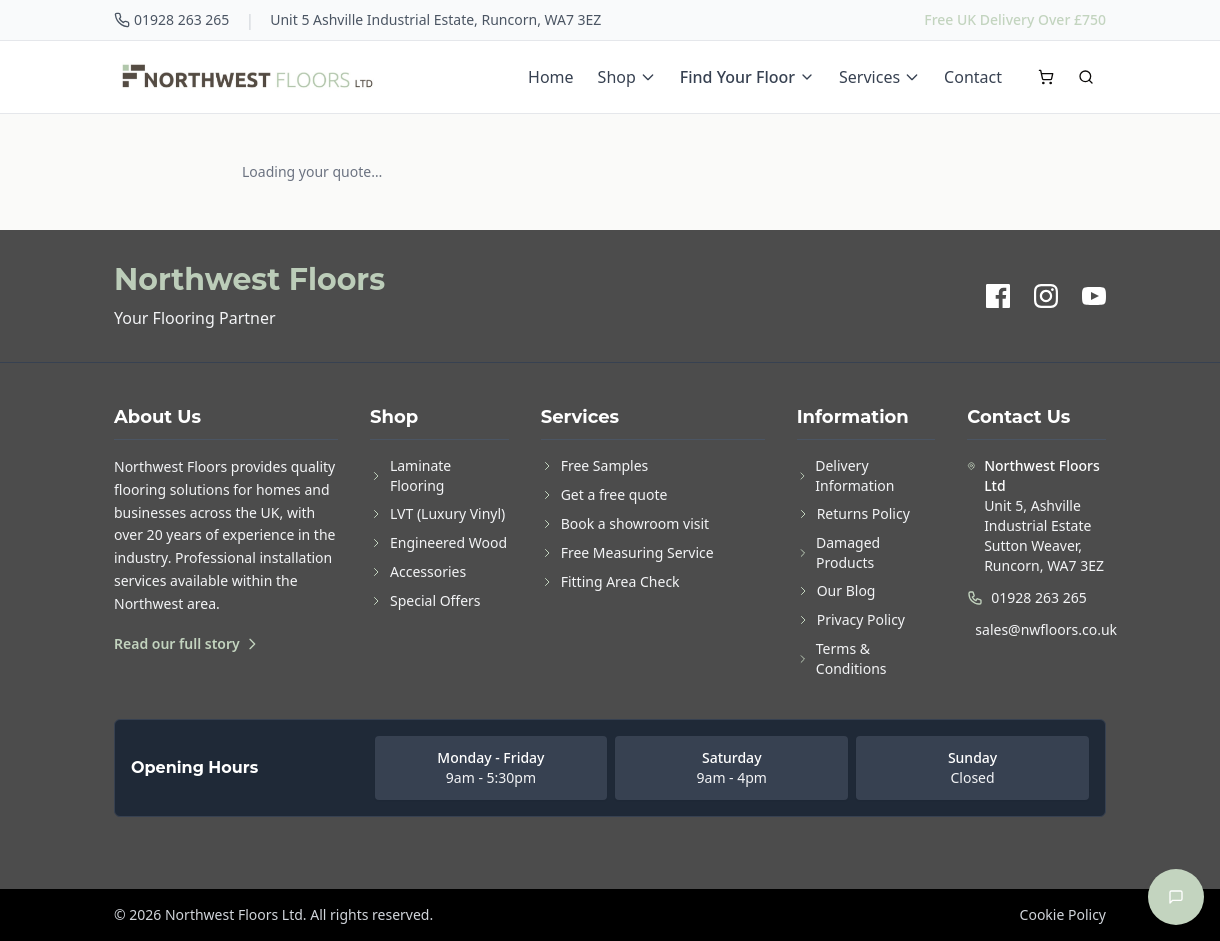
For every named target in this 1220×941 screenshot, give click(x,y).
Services (879, 77)
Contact (973, 77)
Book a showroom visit (625, 523)
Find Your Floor (747, 77)
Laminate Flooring (410, 475)
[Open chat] (1176, 897)
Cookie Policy (1063, 914)
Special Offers (425, 600)
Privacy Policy (851, 619)
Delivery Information (846, 475)
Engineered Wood (438, 542)
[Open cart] (1046, 77)
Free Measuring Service (627, 552)
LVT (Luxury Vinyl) (437, 513)
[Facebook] (998, 296)
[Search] (1086, 77)
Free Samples (595, 465)
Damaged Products (839, 552)
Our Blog (836, 590)
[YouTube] (1094, 296)
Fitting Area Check (610, 581)
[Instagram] (1046, 296)
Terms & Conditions (842, 658)
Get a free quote (604, 494)
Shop (627, 77)
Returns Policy (853, 513)
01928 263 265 (171, 19)
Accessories (418, 571)
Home (551, 77)
